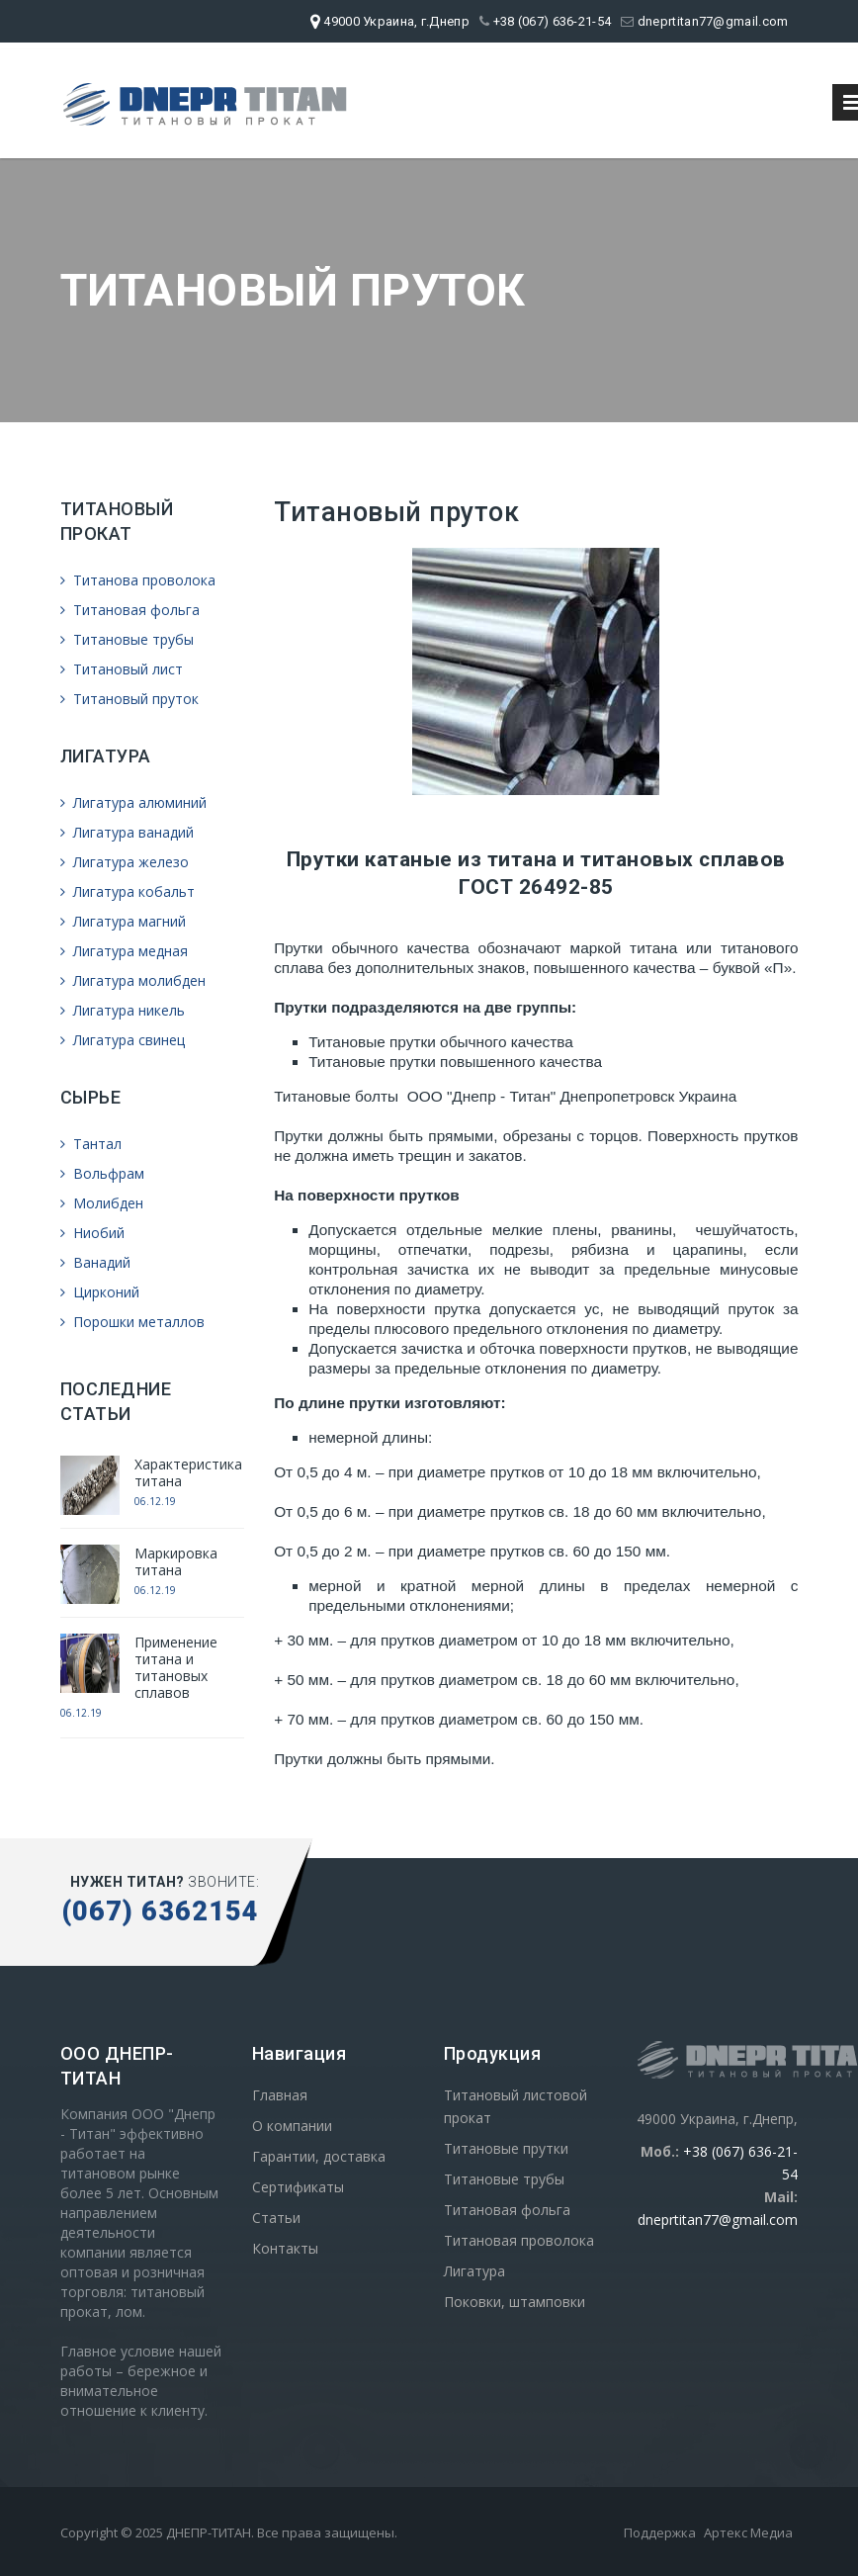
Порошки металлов (132, 1321)
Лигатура (474, 2271)
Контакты (285, 2248)
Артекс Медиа (748, 2532)
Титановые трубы (127, 639)
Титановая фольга (130, 609)
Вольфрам (102, 1173)
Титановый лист (121, 669)
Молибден (101, 1203)
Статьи (276, 2217)
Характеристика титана (188, 1472)
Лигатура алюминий (133, 802)
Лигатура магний (123, 921)
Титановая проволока (519, 2240)
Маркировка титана (175, 1561)
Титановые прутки (506, 2148)
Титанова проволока (137, 580)
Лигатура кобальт (127, 891)
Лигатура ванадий (127, 832)
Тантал (91, 1143)
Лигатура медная (124, 950)
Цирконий (99, 1292)
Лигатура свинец (122, 1039)
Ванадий (95, 1262)
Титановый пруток (129, 698)
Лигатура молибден (133, 980)
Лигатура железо (124, 861)
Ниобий (92, 1232)
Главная (279, 2095)
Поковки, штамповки (514, 2301)
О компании (292, 2125)
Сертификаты (298, 2186)
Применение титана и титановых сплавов (175, 1667)
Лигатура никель (122, 1010)
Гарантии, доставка (319, 2156)
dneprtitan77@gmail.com (704, 21)
